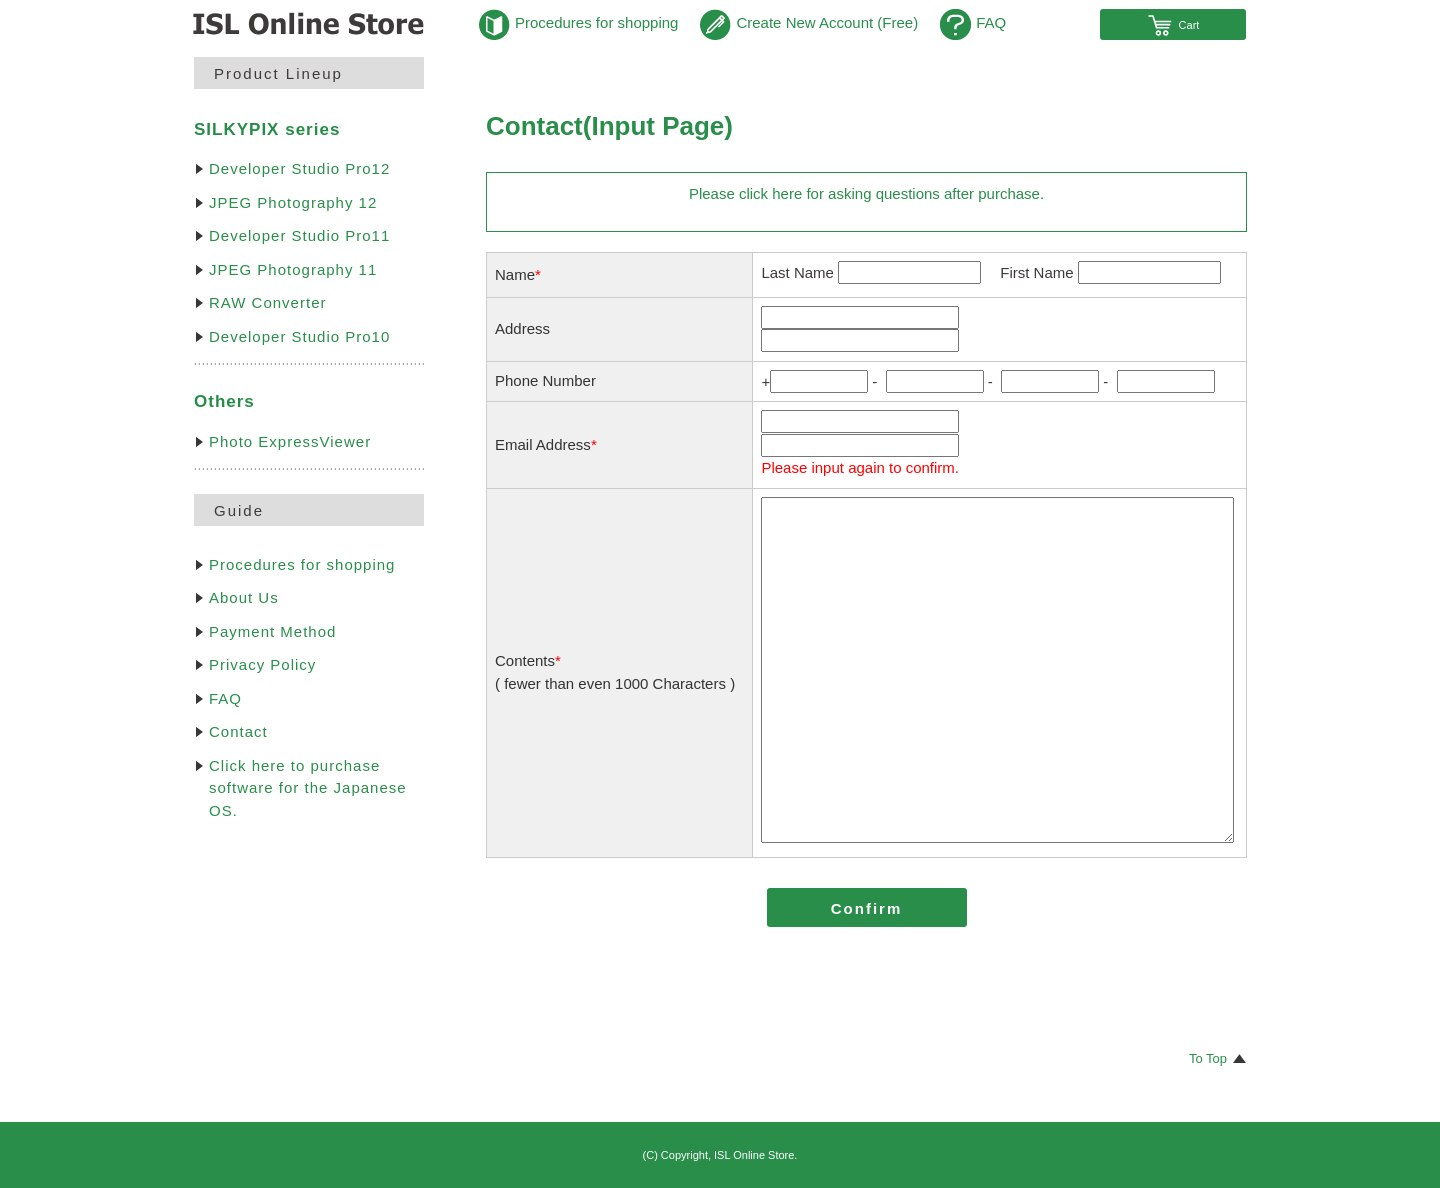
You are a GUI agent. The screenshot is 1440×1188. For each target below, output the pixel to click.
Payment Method (272, 631)
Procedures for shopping (578, 22)
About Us (244, 597)
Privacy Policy (262, 664)
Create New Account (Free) (809, 22)
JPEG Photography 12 (293, 202)
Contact (238, 731)
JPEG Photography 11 (293, 269)
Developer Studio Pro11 (299, 235)
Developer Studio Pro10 (299, 336)
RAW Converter (267, 302)
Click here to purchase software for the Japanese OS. (308, 788)
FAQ (973, 22)
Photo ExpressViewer (290, 441)
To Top (1208, 1058)
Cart (1173, 25)
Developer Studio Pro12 (299, 168)
